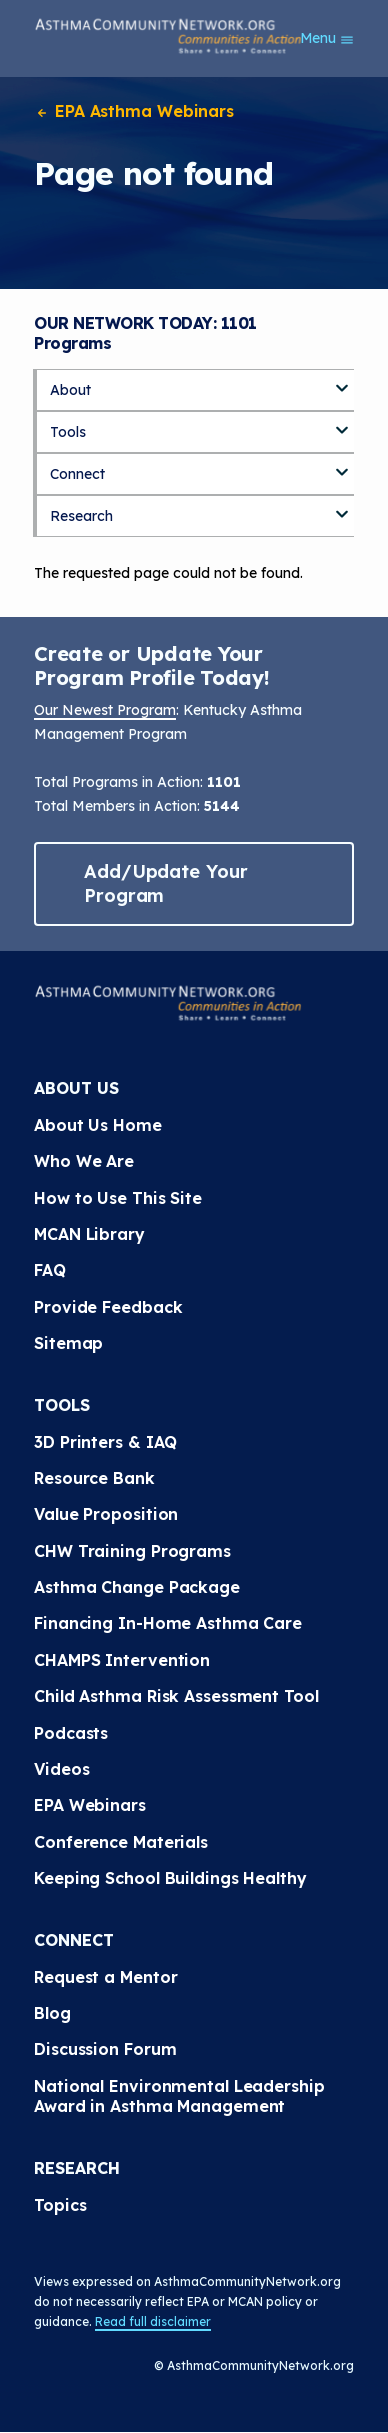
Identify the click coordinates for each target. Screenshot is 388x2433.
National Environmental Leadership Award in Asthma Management (182, 2096)
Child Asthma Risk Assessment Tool (176, 1696)
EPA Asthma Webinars (134, 111)
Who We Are (84, 1161)
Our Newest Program (105, 710)
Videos (61, 1769)
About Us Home (98, 1125)
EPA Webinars (90, 1805)
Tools (68, 432)
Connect (77, 474)
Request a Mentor (105, 1977)
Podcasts (71, 1733)
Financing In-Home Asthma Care (168, 1623)
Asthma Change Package (137, 1587)
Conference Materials (121, 1842)
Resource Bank (94, 1478)
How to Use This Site (118, 1198)
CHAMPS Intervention (122, 1660)
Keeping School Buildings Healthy (170, 1878)
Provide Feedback (108, 1307)
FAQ (50, 1270)
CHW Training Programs (132, 1551)
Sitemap (68, 1343)
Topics (60, 2205)
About (70, 390)
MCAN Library (89, 1234)
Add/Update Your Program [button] (166, 883)
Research (81, 516)
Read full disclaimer (153, 2321)
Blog (52, 2013)
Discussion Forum (105, 2049)
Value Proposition (106, 1514)
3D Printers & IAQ (105, 1442)
